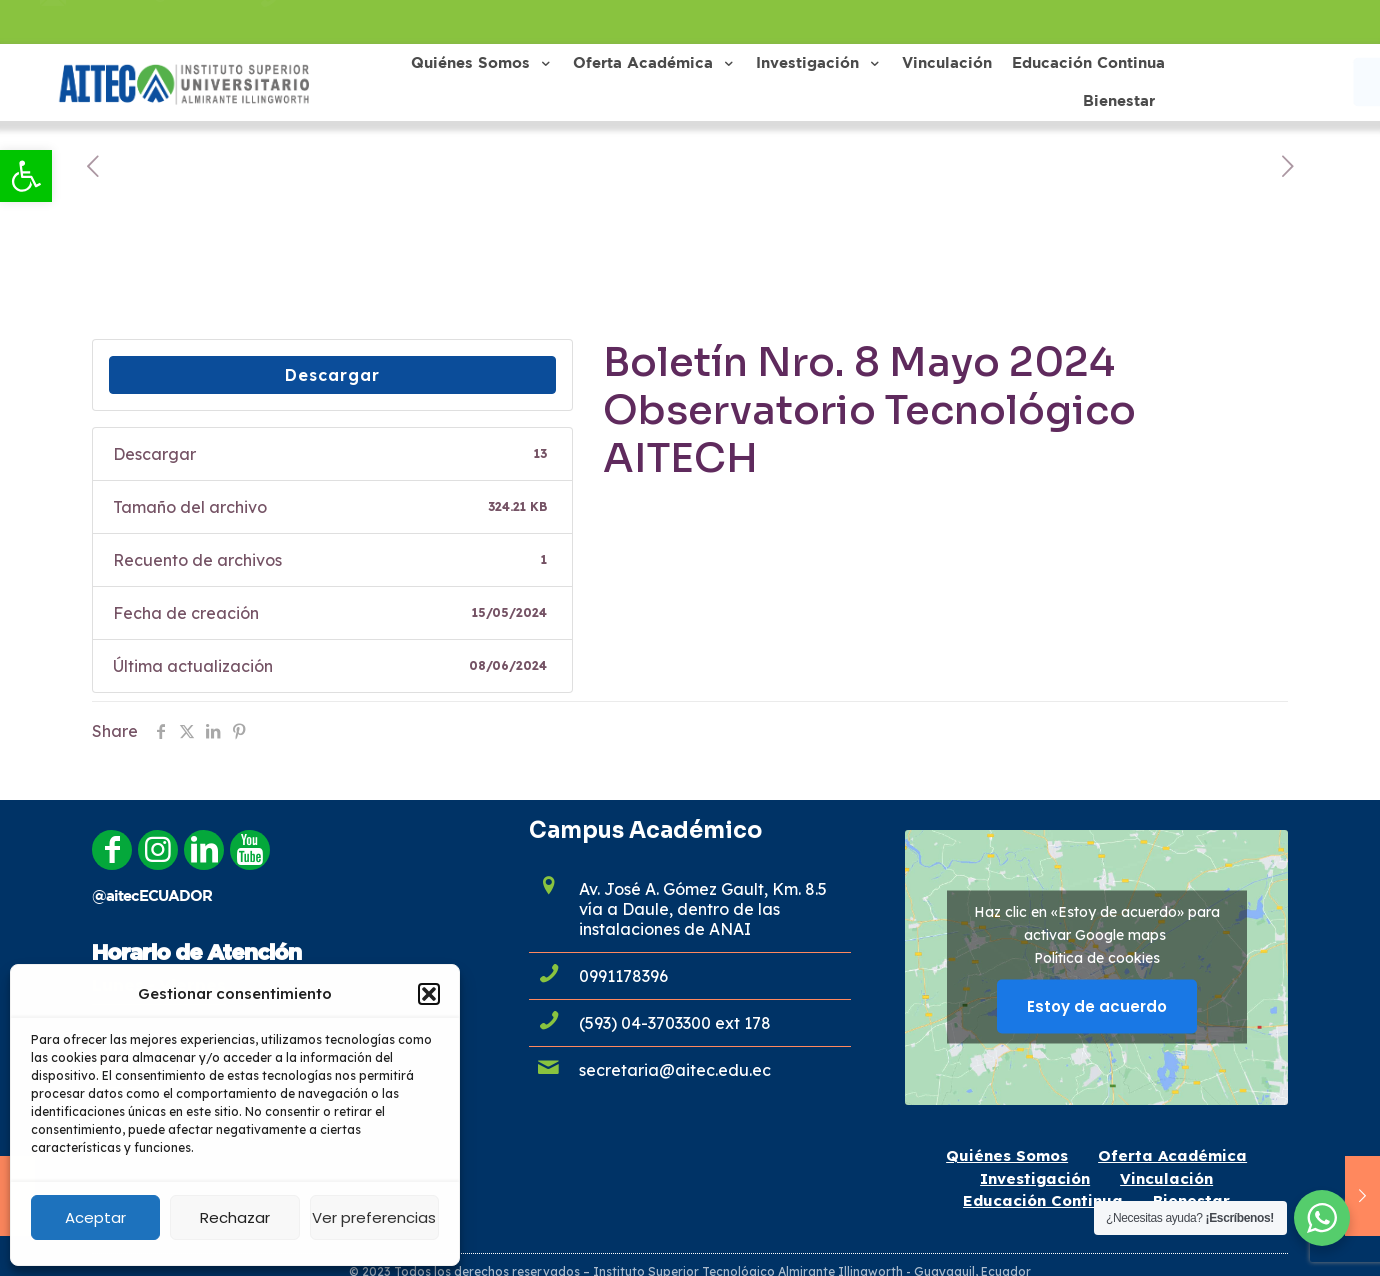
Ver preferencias (374, 1217)
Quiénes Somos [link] (1007, 1155)
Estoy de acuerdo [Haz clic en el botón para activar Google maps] (1097, 1006)
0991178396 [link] (335, 22)
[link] (26, 176)
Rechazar (235, 1217)
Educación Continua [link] (1043, 1200)
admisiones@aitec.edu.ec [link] (162, 22)
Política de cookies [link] (1097, 958)
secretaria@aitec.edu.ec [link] (675, 1070)
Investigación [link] (1035, 1178)
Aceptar (95, 1217)
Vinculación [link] (1166, 1178)
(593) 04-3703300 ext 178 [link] (675, 1023)
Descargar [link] (332, 375)
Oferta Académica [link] (1172, 1155)
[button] (429, 994)
